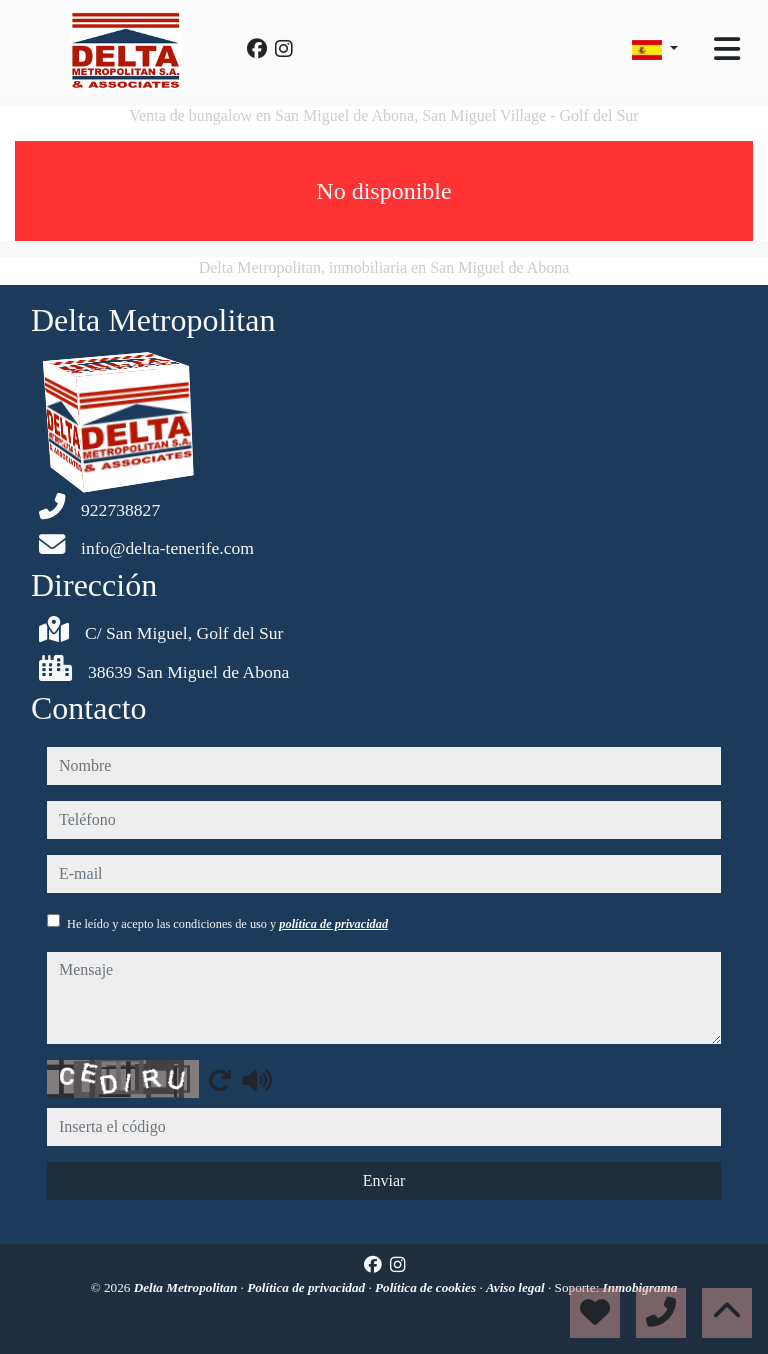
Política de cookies (427, 1287)
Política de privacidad (307, 1287)
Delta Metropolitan (187, 1287)
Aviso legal (517, 1287)
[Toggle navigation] (727, 49)
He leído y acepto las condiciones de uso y (227, 924)
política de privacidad (333, 924)
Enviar (384, 1180)
